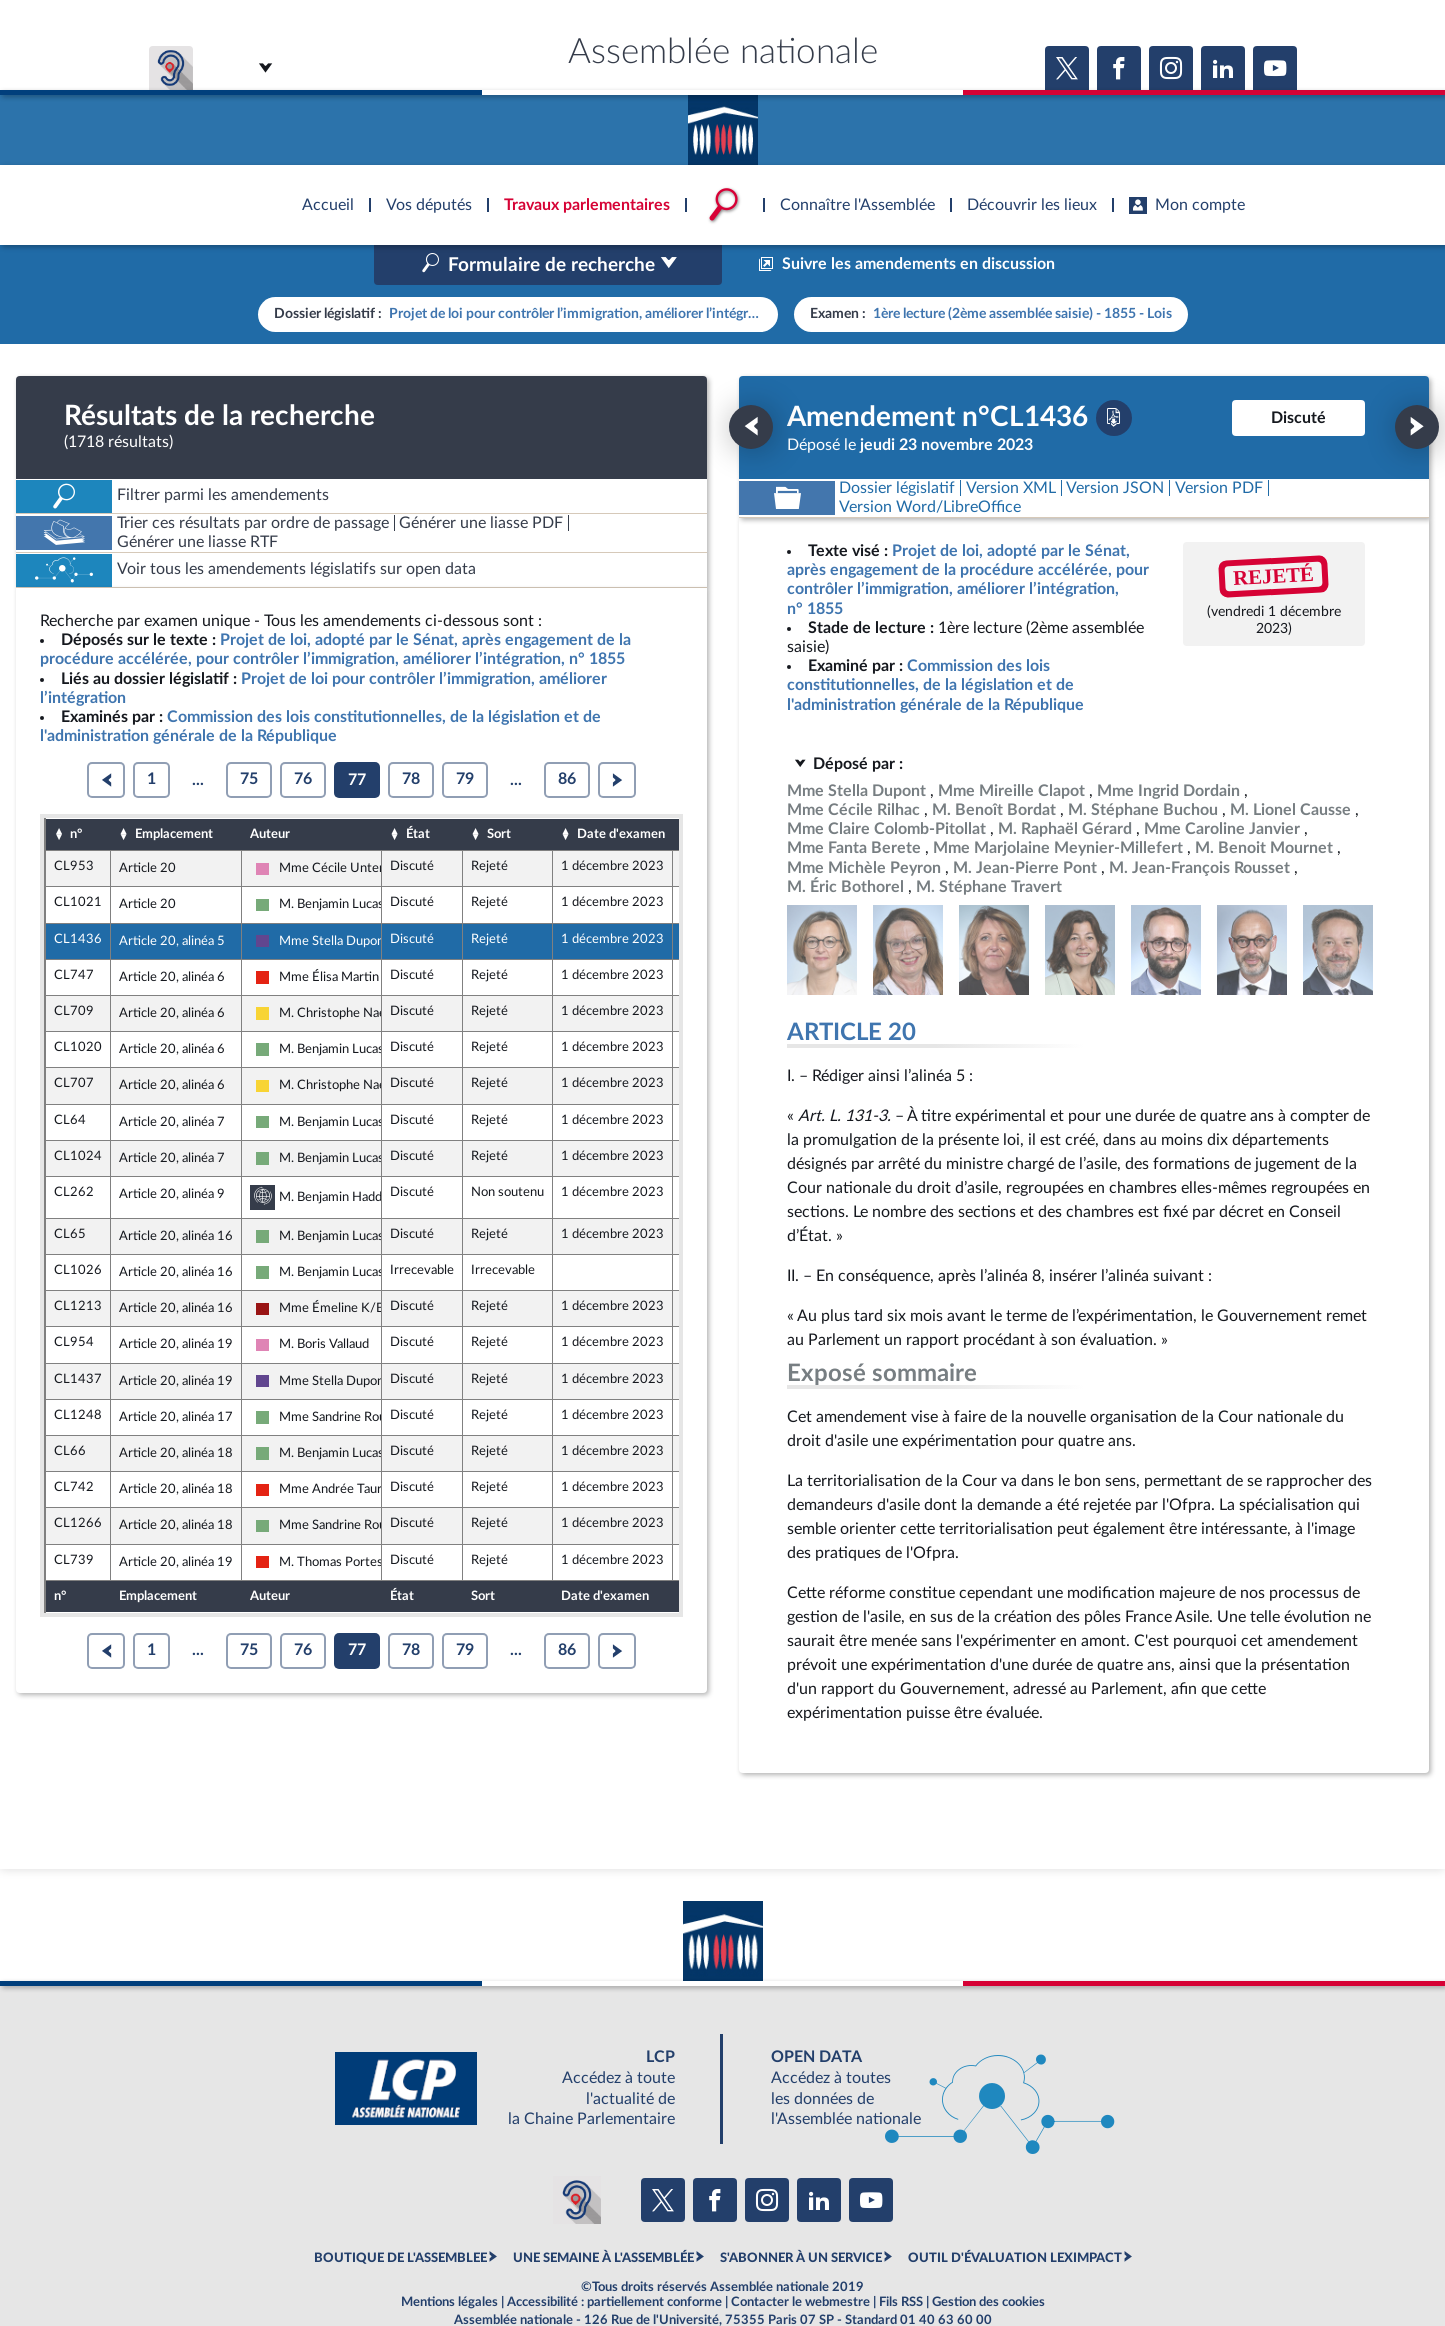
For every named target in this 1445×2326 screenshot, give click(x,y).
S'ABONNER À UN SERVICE (801, 2216)
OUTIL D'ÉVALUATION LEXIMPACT (1015, 2216)
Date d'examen (621, 791)
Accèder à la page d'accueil (723, 123)
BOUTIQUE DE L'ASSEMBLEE (400, 2216)
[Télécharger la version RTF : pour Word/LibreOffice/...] (931, 464)
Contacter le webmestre (800, 2260)
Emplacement (174, 791)
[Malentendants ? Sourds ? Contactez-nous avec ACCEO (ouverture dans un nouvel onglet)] (577, 2157)
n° (76, 791)
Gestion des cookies (988, 2260)
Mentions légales (449, 2260)
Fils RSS (901, 2260)
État (418, 791)
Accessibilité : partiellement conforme (614, 2260)
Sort (499, 791)
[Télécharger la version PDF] (1114, 375)
